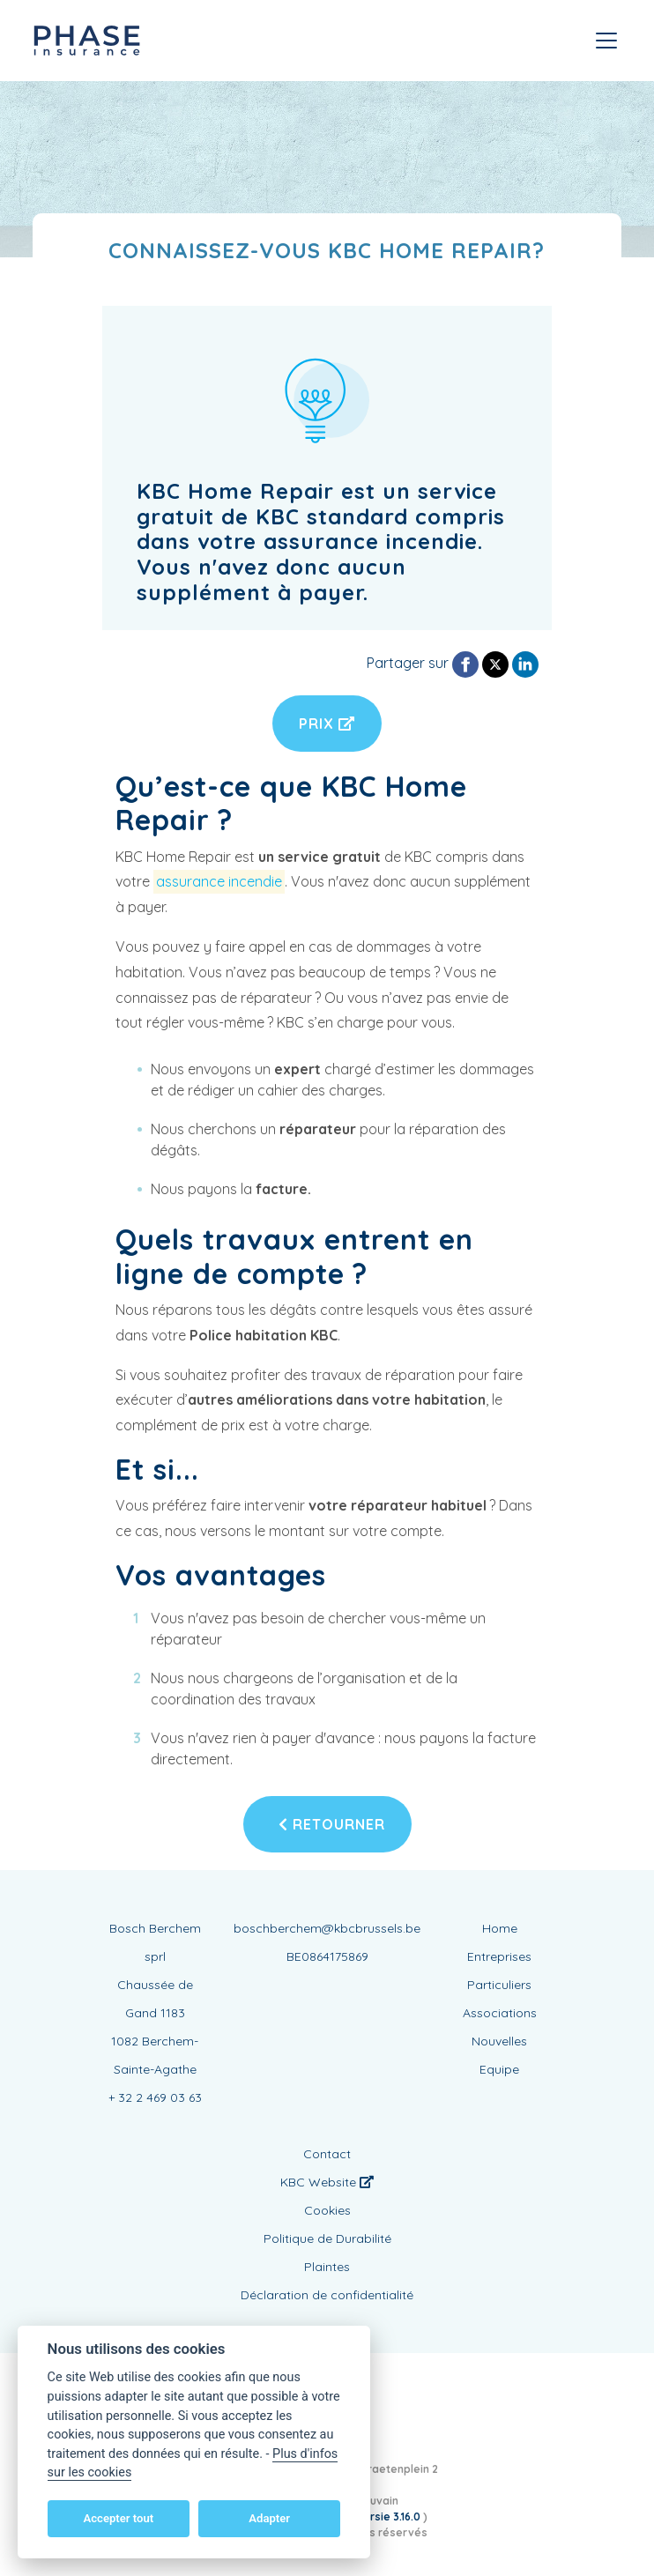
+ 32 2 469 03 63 (155, 2097)
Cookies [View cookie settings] (327, 2210)
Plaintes (327, 2267)
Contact (327, 2154)
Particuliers (499, 1985)
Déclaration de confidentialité (327, 2295)
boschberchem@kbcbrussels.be (327, 1928)
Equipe (499, 2069)
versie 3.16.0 (390, 2516)
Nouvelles (499, 2041)
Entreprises (499, 1956)
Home (499, 1928)
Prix (327, 723)
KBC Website (327, 2182)
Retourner (332, 1824)
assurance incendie (219, 881)
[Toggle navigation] (606, 40)
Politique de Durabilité (327, 2238)
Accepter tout (118, 2518)
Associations (500, 2013)
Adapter (269, 2518)
